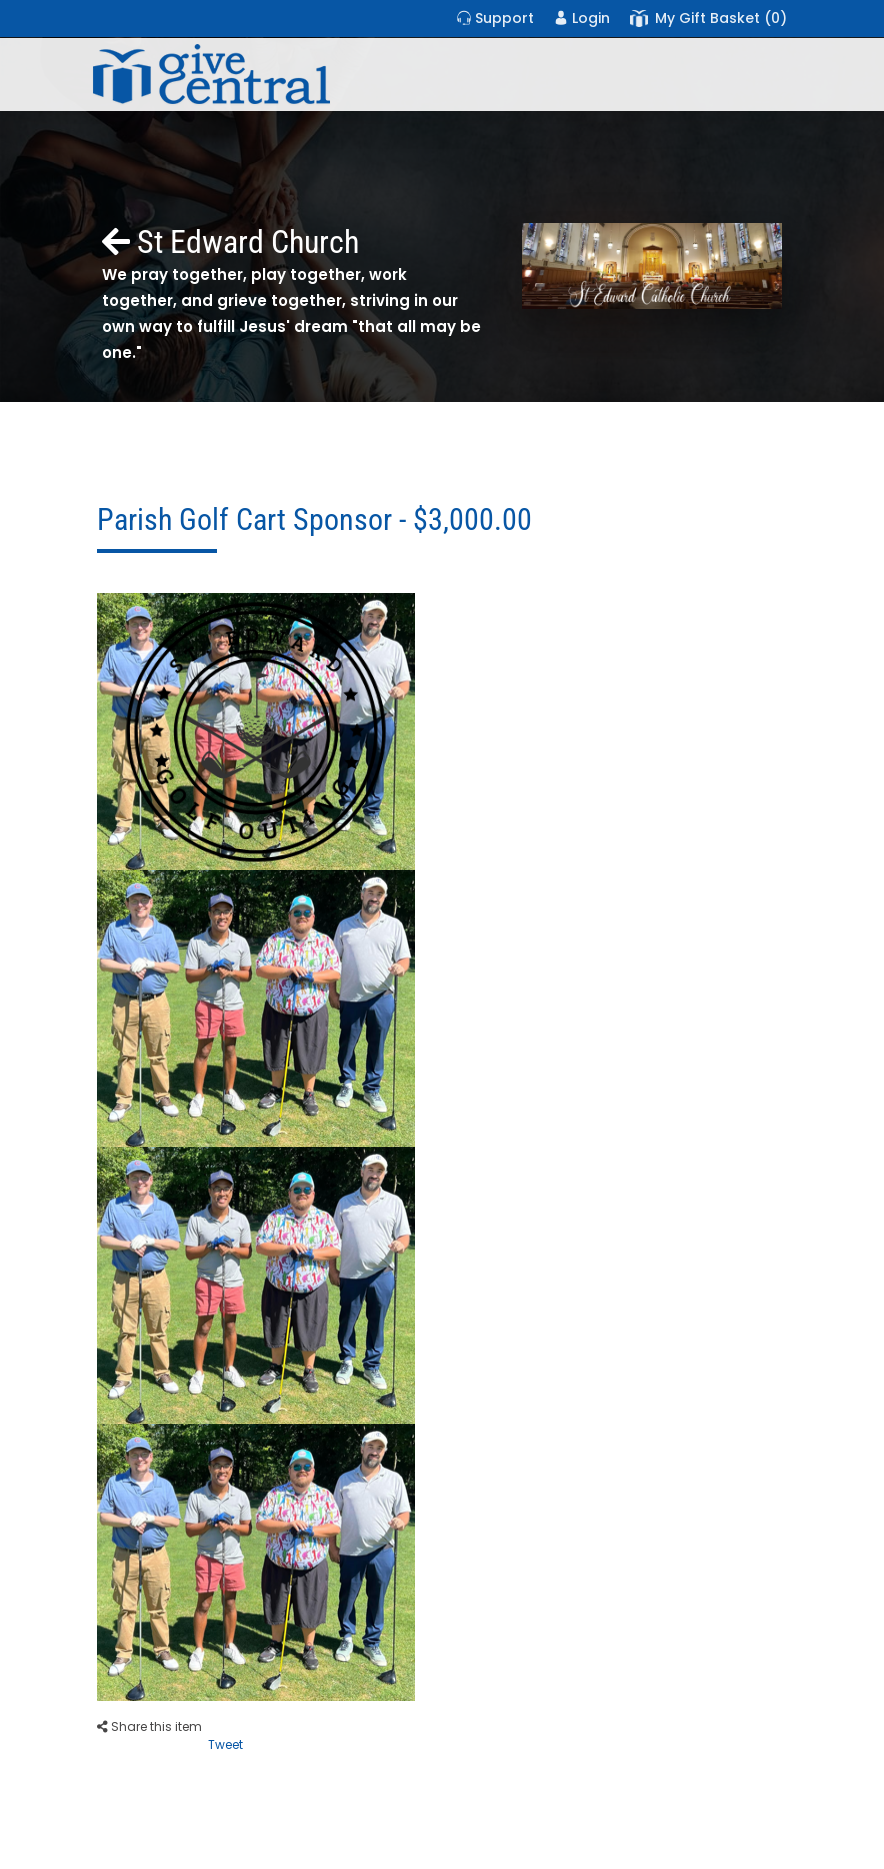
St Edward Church (230, 242)
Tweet (225, 1744)
